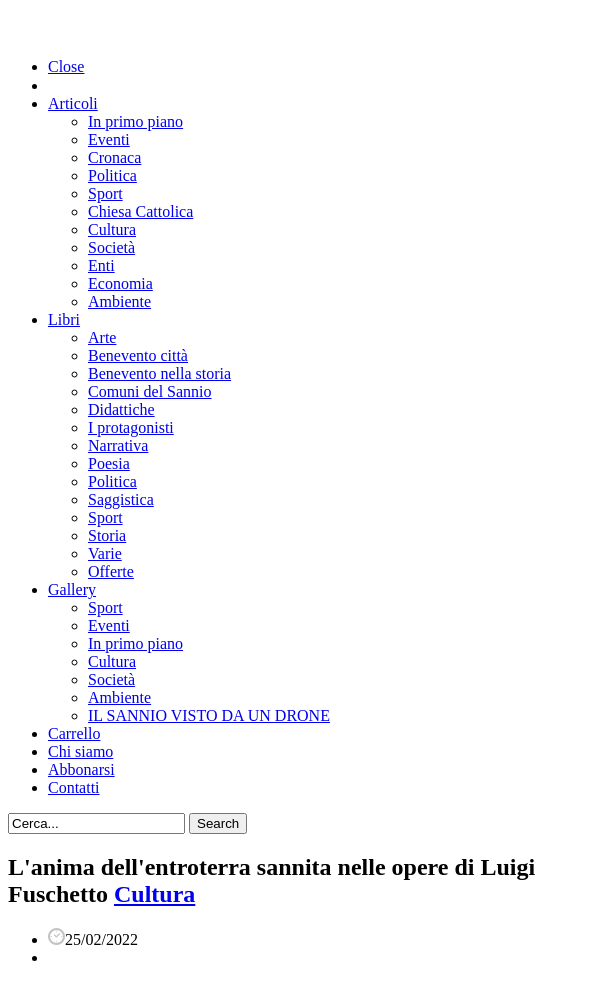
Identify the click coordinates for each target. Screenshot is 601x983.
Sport (105, 193)
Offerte (111, 571)
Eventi (109, 139)
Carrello (74, 733)
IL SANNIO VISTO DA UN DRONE (209, 715)
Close (66, 66)
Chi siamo (80, 751)
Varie (105, 553)
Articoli (73, 103)
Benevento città (138, 355)
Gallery (72, 589)
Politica (112, 175)
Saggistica (121, 499)
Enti (101, 265)
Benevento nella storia (159, 373)
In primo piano (135, 121)
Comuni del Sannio (150, 391)
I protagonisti (131, 427)
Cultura (112, 229)
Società (111, 247)
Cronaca (114, 157)
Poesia (109, 463)
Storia (107, 535)
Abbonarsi (81, 769)
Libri (64, 319)
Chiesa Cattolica (140, 211)
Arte (102, 337)
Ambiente (119, 301)
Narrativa (118, 445)
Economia (120, 283)
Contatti (74, 787)
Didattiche (121, 409)
